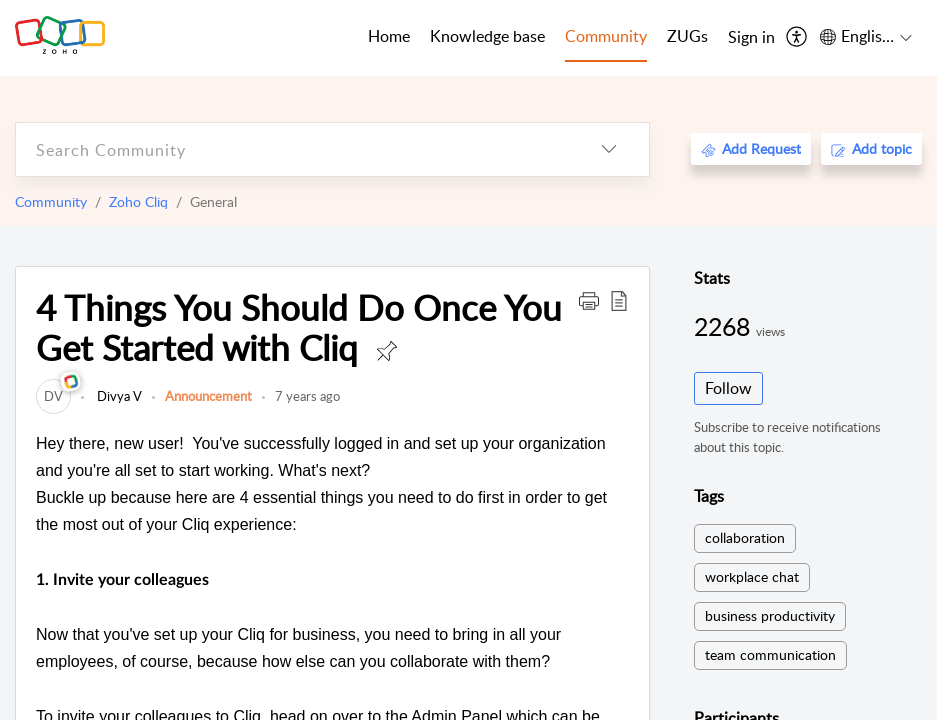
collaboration (745, 537)
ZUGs (687, 36)
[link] (53, 396)
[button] (589, 300)
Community (51, 201)
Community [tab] (606, 36)
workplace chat (752, 576)
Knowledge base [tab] (487, 36)
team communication (770, 654)
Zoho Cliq (138, 201)
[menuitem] (751, 38)
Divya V (118, 396)
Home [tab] (389, 36)
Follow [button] (728, 388)
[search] (292, 149)
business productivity (770, 615)
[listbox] (609, 149)
